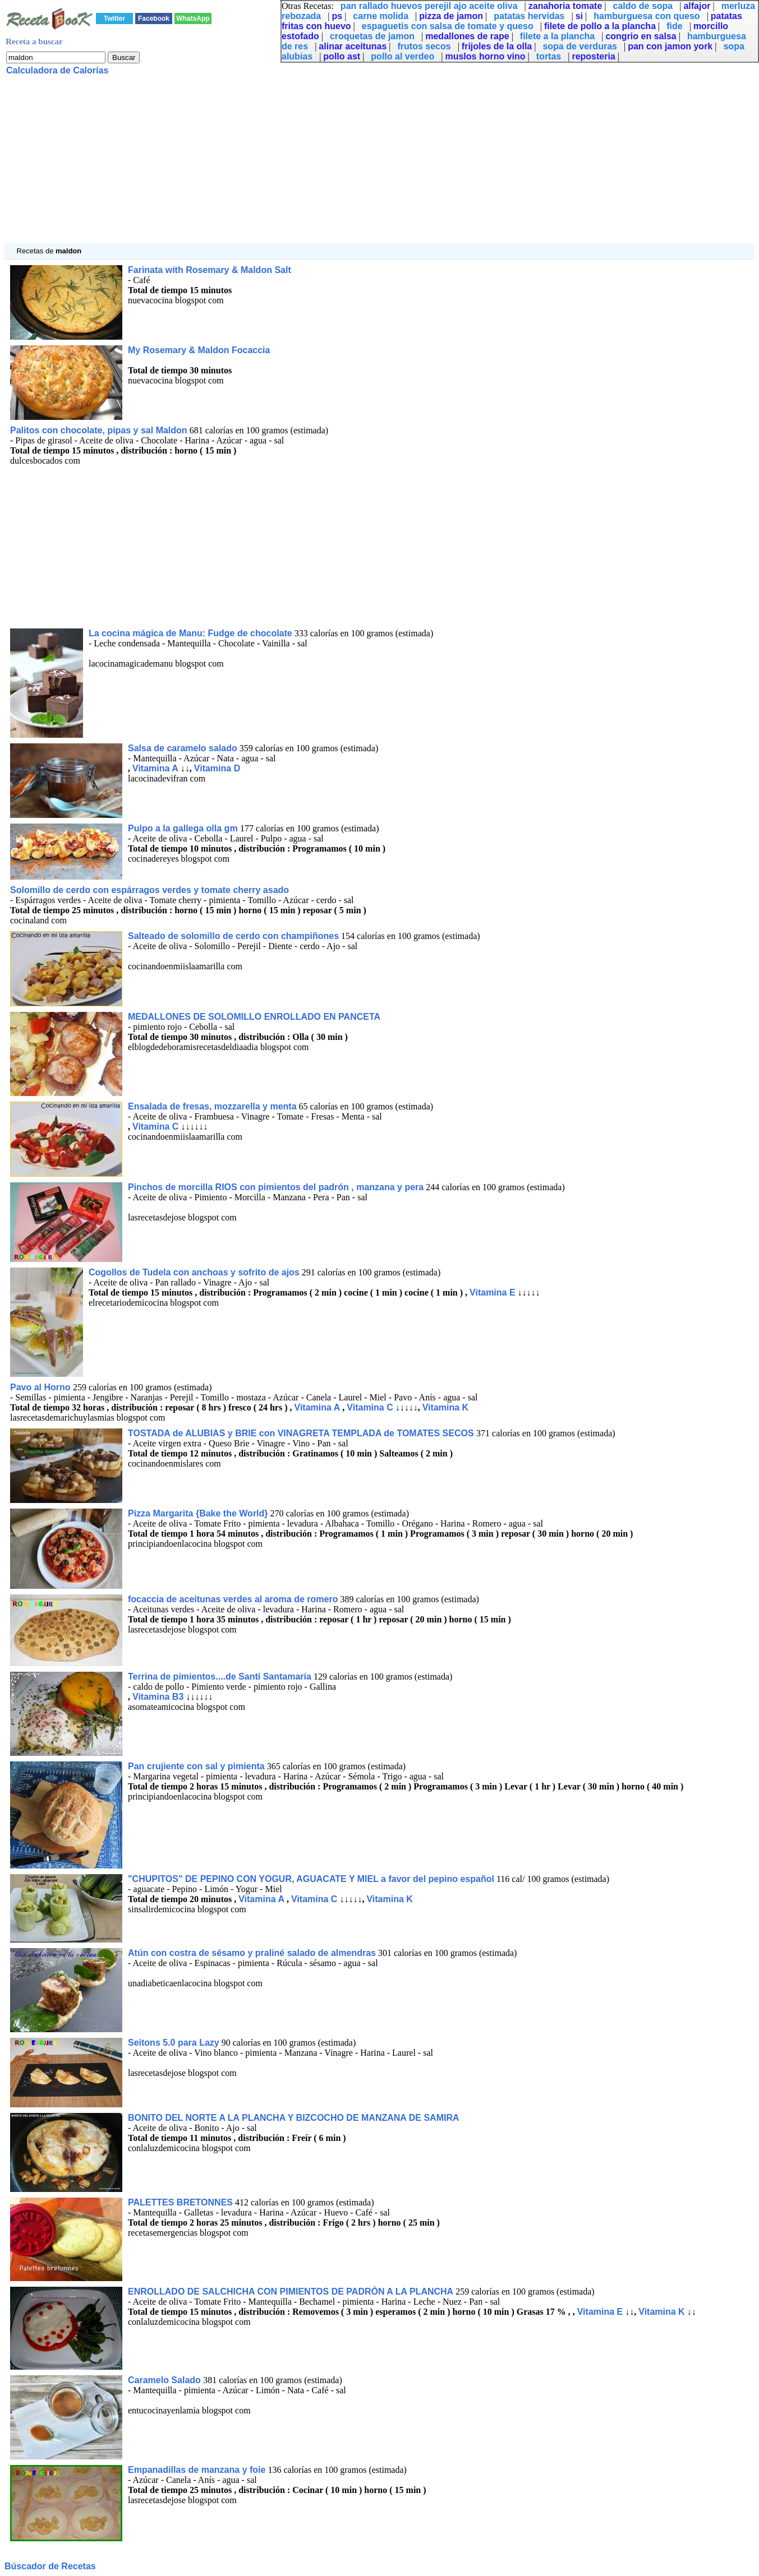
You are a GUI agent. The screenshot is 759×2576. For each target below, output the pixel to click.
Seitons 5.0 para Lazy (173, 2042)
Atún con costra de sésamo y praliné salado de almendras (252, 1953)
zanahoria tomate (565, 6)
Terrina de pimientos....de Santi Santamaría (219, 1676)
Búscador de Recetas (50, 2566)
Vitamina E (493, 1292)
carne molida (380, 16)
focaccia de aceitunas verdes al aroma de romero (233, 1599)
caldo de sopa (643, 6)
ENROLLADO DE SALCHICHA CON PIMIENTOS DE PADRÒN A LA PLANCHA (290, 2291)
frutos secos (424, 46)
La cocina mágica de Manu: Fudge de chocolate (190, 633)
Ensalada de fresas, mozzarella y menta (212, 1106)
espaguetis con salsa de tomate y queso (447, 26)
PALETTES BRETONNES (180, 2202)
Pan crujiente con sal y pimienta (196, 1766)
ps (337, 16)
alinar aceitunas (353, 46)
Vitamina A (155, 768)
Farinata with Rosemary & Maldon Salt (209, 270)
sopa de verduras (579, 46)
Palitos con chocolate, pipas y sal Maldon (98, 430)
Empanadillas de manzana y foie (196, 2470)
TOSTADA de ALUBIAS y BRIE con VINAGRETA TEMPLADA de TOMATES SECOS (302, 1433)
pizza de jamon (451, 16)
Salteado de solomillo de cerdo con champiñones (233, 936)
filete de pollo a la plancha (600, 26)
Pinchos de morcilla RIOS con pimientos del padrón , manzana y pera (276, 1187)
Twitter (114, 18)
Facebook (153, 18)
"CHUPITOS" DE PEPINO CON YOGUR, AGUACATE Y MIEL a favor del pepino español (311, 1879)
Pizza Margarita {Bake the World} (198, 1513)
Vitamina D (217, 768)
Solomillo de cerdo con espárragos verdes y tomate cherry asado (149, 890)
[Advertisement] (341, 164)
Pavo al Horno (41, 1387)
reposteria (593, 56)
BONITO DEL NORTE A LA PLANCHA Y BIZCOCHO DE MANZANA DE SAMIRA (293, 2117)
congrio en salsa (640, 36)
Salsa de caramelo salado (182, 748)
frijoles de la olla (497, 46)
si (579, 16)
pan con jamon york (670, 46)
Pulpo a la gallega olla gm (184, 828)
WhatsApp (192, 18)
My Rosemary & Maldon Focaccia (199, 350)
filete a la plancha (557, 36)
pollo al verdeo (402, 56)
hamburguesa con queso (647, 16)
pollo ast (341, 56)
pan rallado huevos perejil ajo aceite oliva (429, 6)
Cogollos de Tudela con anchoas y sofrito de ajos (194, 1272)
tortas (548, 56)
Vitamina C (155, 1126)
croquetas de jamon (372, 36)
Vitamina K (445, 1407)
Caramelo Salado (165, 2380)
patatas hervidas (529, 16)
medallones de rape (467, 36)
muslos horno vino (485, 56)
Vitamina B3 (157, 1696)
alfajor (696, 6)
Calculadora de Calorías (57, 70)
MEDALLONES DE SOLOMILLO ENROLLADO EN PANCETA (254, 1016)
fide (674, 26)
